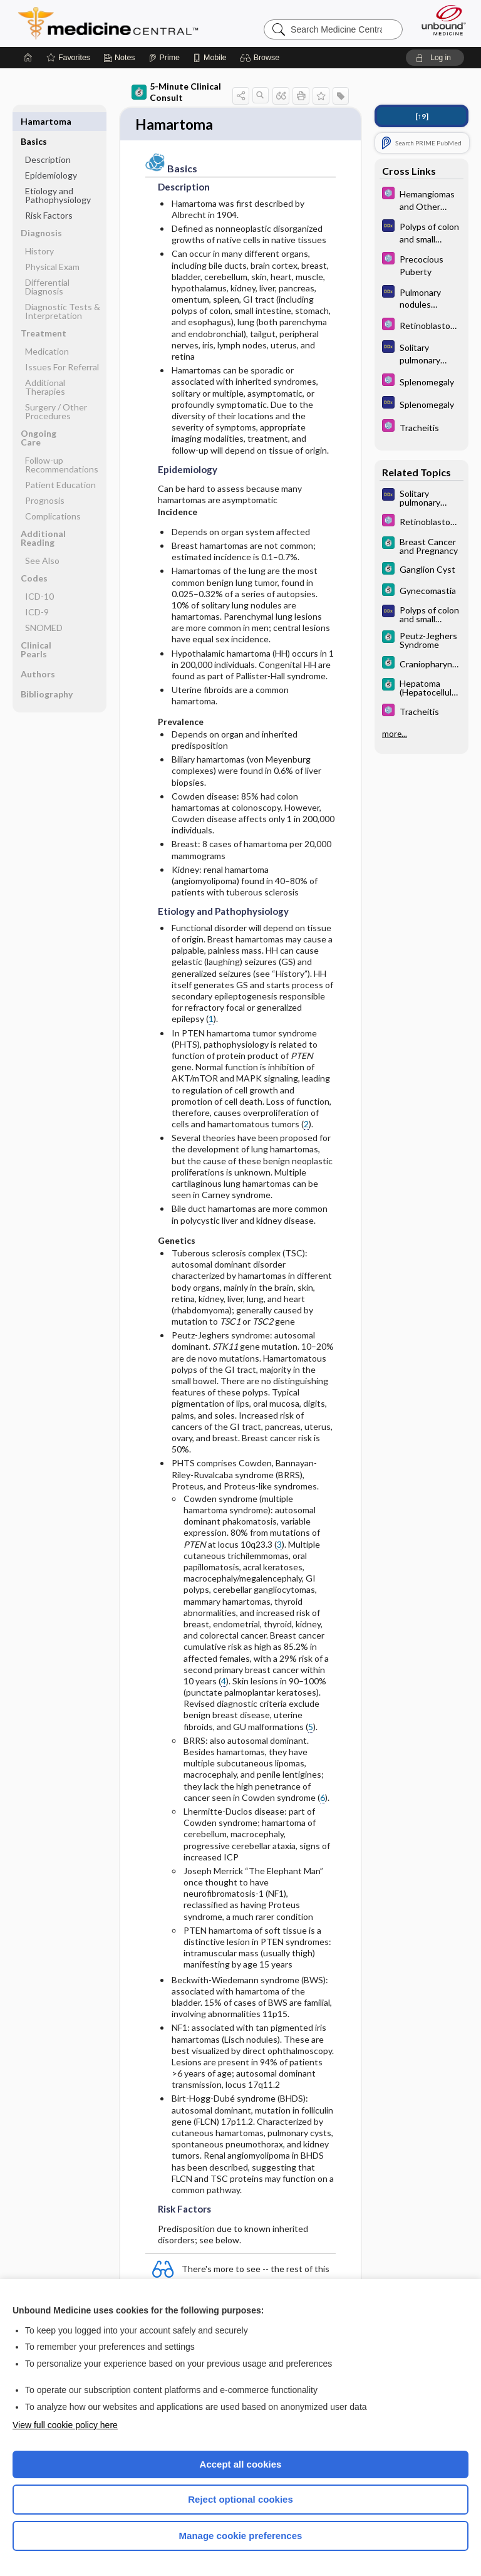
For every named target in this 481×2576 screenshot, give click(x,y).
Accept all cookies (241, 2464)
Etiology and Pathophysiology (58, 175)
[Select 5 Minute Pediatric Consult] (421, 199)
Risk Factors (49, 195)
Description (48, 139)
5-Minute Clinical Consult (176, 92)
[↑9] (421, 116)
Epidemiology (51, 155)
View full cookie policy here (65, 2425)
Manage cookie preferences (241, 2535)
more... (394, 734)
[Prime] (164, 57)
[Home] (28, 57)
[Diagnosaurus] (421, 232)
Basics (34, 121)
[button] (261, 57)
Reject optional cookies (240, 2499)
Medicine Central (115, 23)
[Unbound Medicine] (439, 20)
